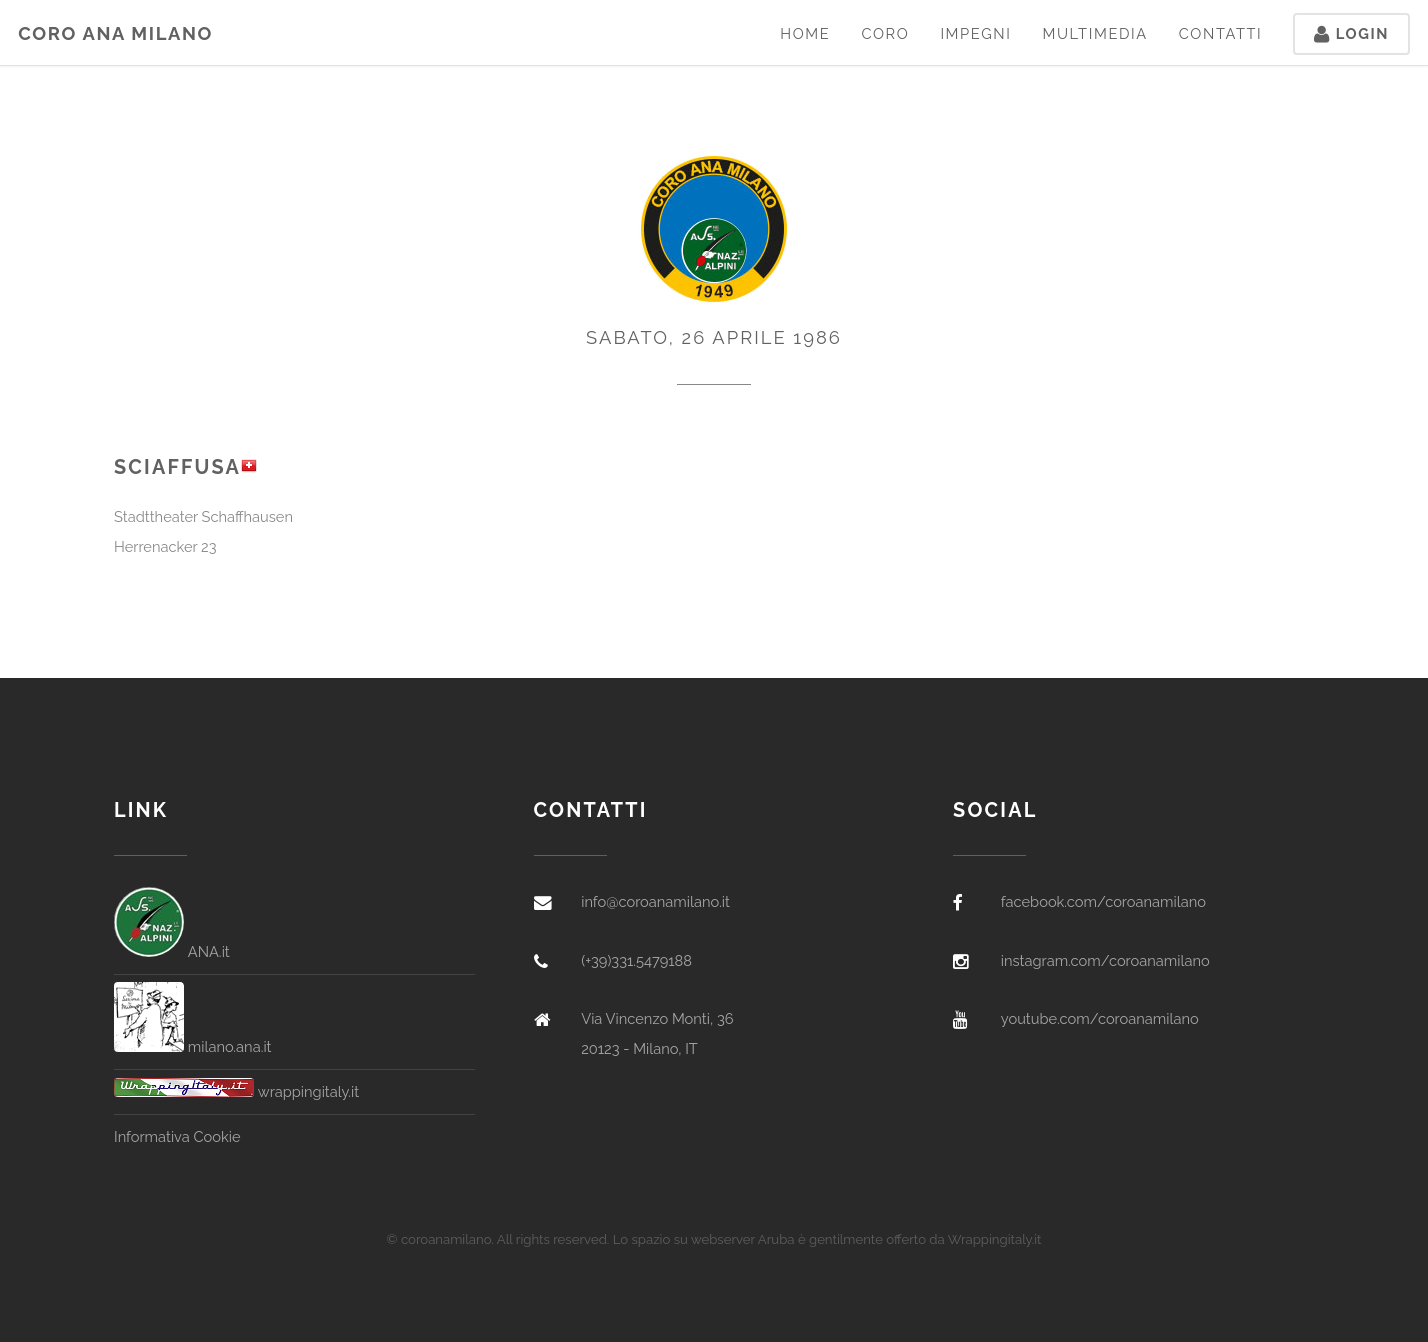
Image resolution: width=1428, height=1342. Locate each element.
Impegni (975, 33)
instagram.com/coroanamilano (1105, 960)
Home (805, 33)
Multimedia (1094, 33)
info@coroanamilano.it (655, 901)
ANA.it (172, 951)
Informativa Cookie (177, 1136)
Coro (885, 33)
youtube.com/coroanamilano (1100, 1018)
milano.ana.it (193, 1046)
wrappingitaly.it (236, 1091)
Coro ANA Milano (115, 33)
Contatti (1221, 33)
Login (1351, 33)
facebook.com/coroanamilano (1103, 901)
